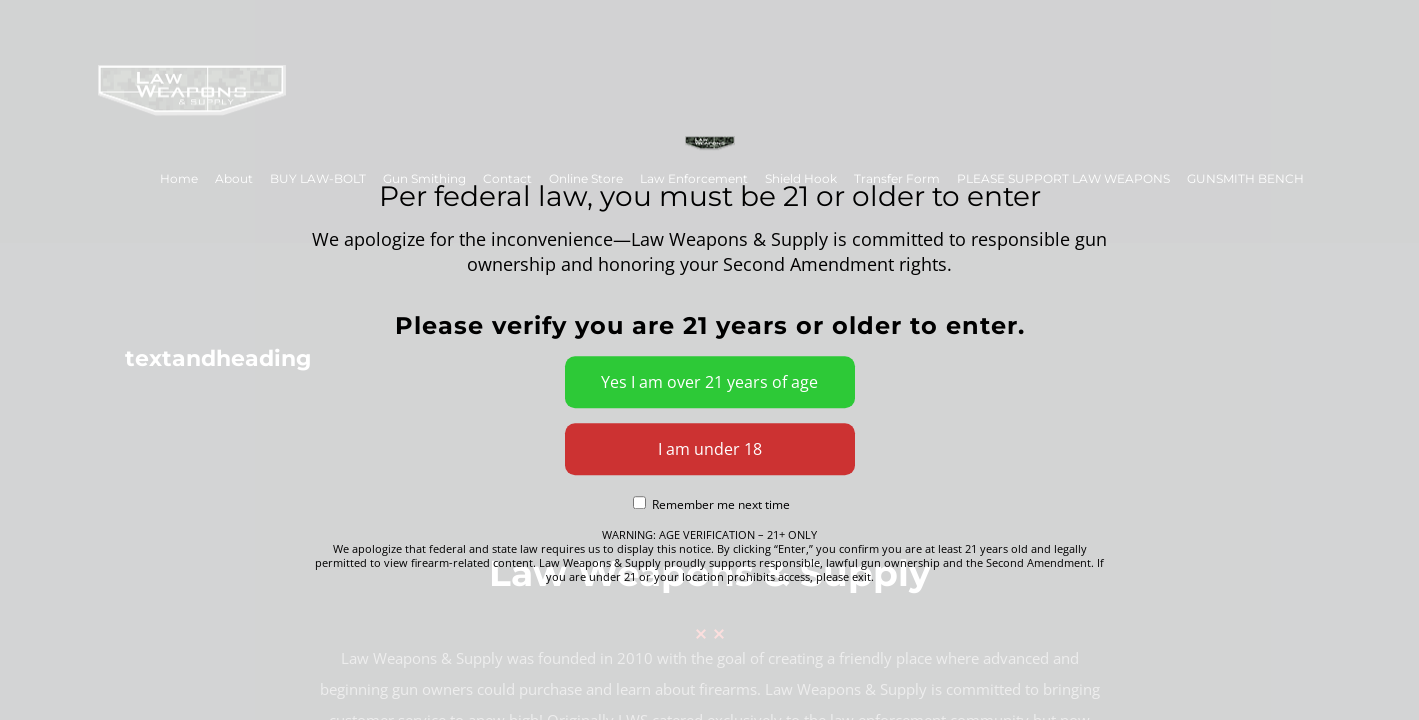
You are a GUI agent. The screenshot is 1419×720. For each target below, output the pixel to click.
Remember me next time (711, 505)
